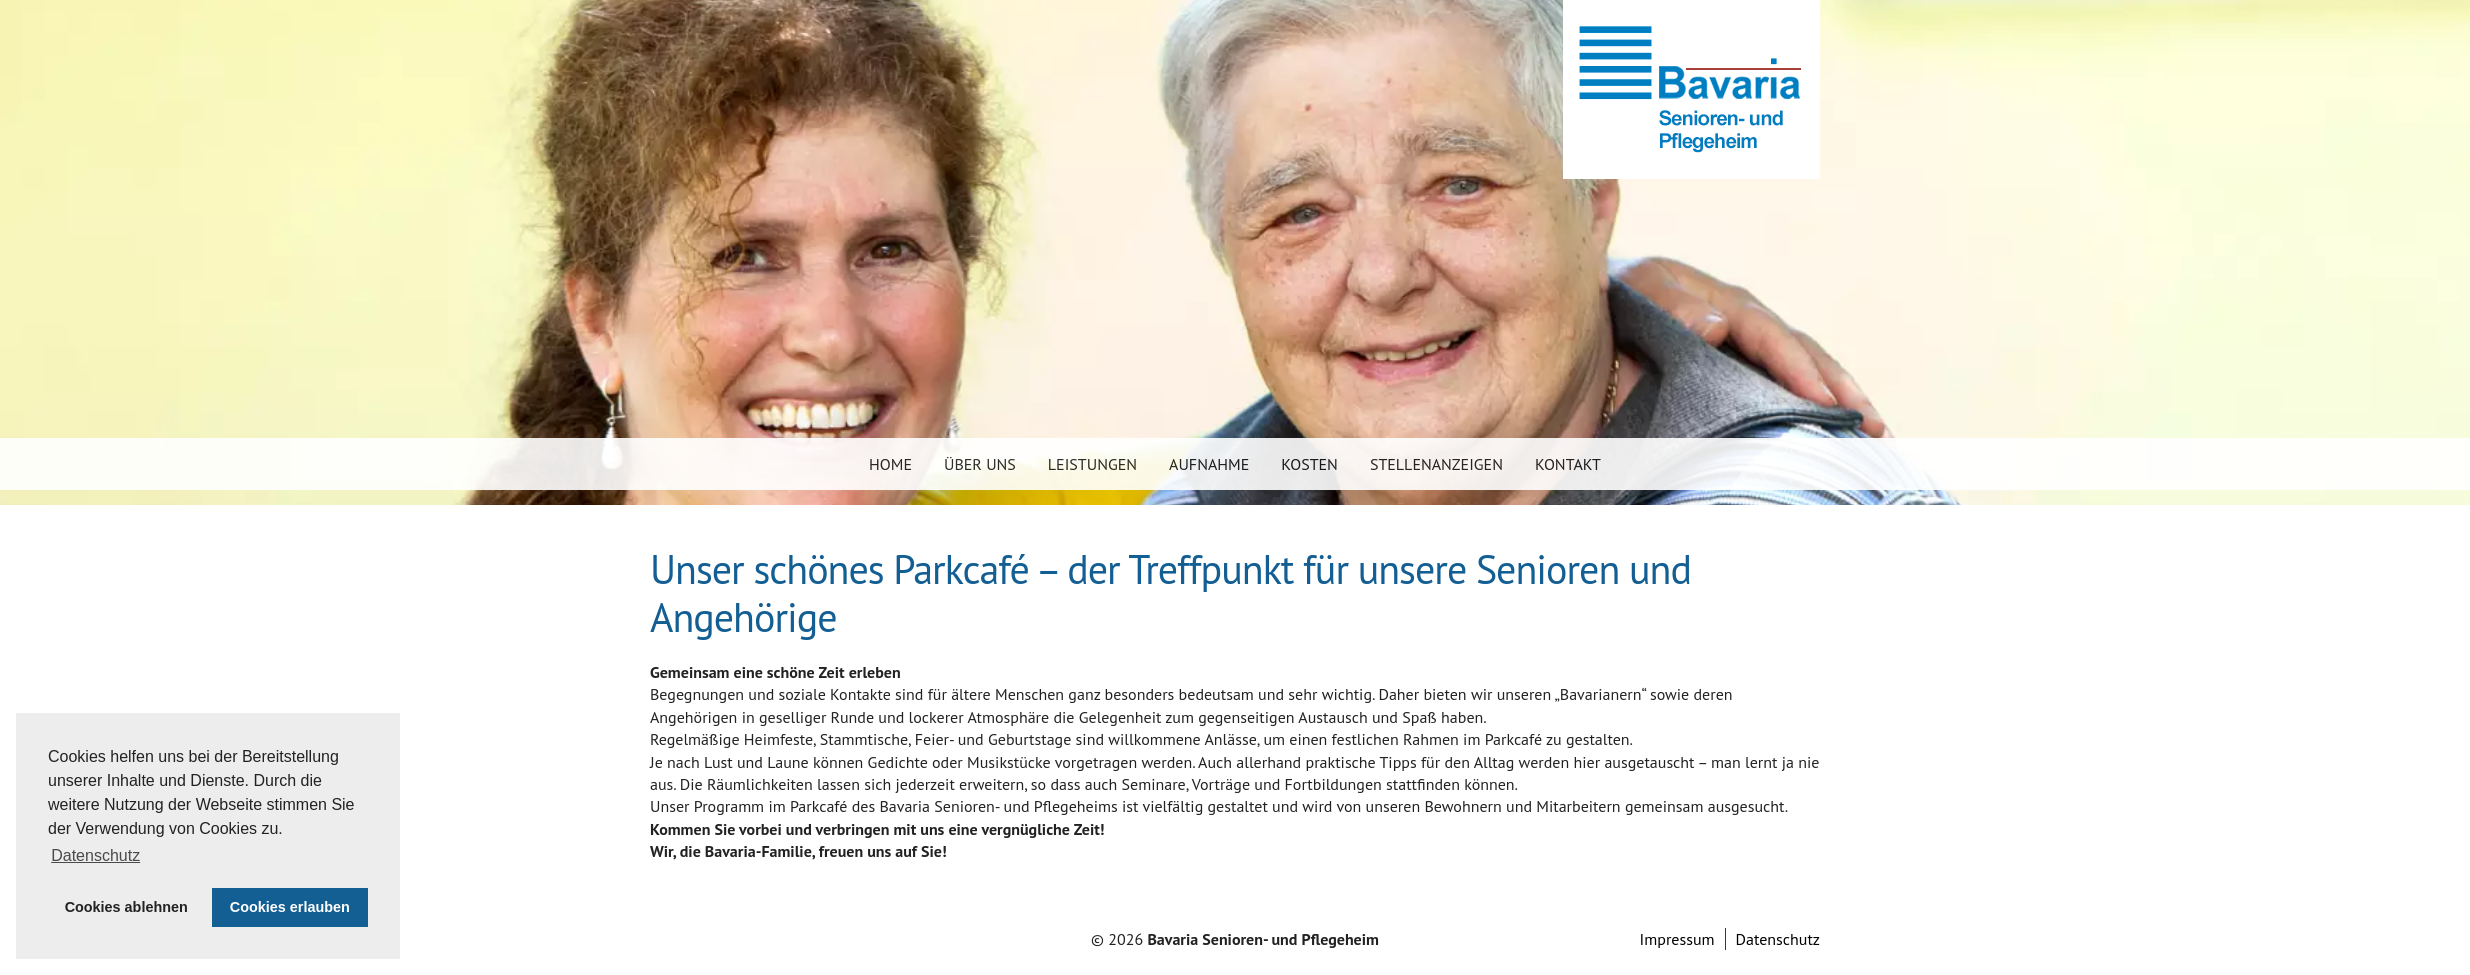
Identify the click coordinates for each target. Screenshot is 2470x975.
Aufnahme (1209, 464)
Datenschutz (1778, 939)
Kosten (1309, 464)
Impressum (1677, 939)
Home (890, 464)
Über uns (980, 464)
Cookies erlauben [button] (290, 907)
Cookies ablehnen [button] (126, 907)
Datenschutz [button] (95, 855)
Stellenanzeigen (1436, 464)
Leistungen (1092, 464)
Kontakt (1568, 464)
